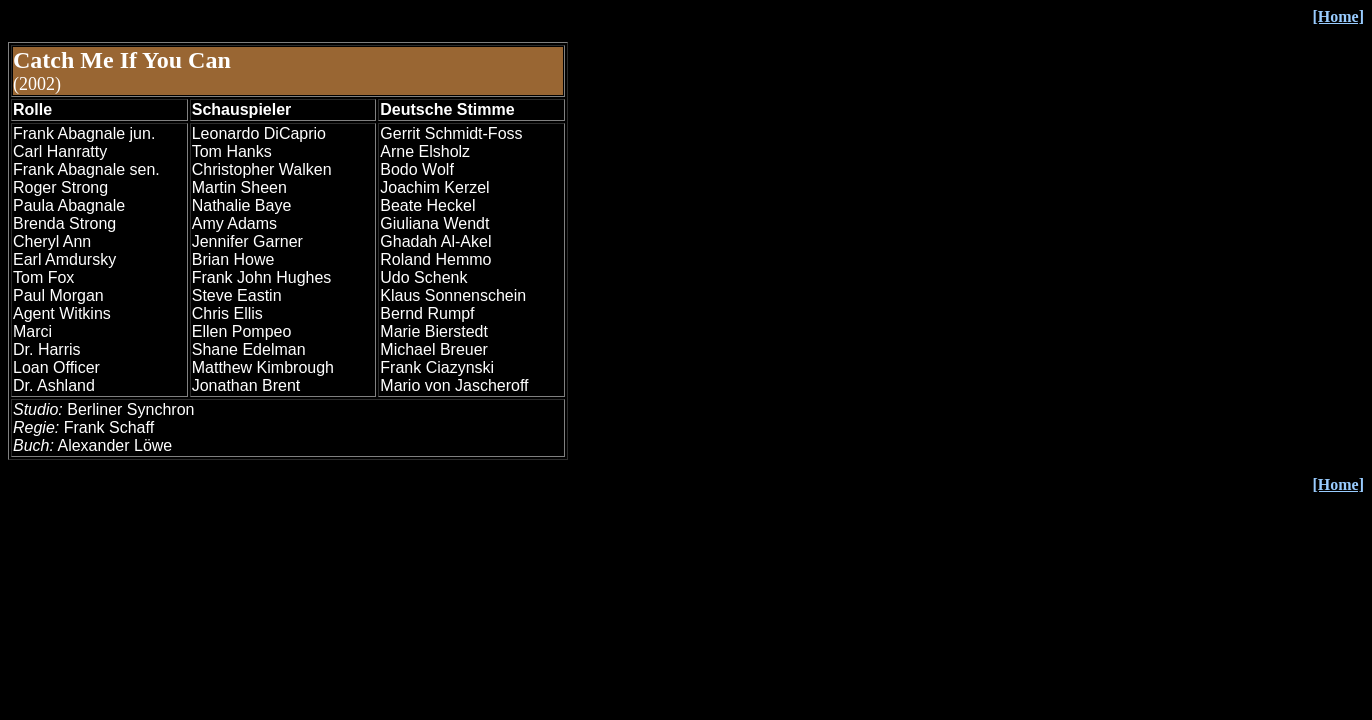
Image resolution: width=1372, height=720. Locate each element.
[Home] (1338, 484)
